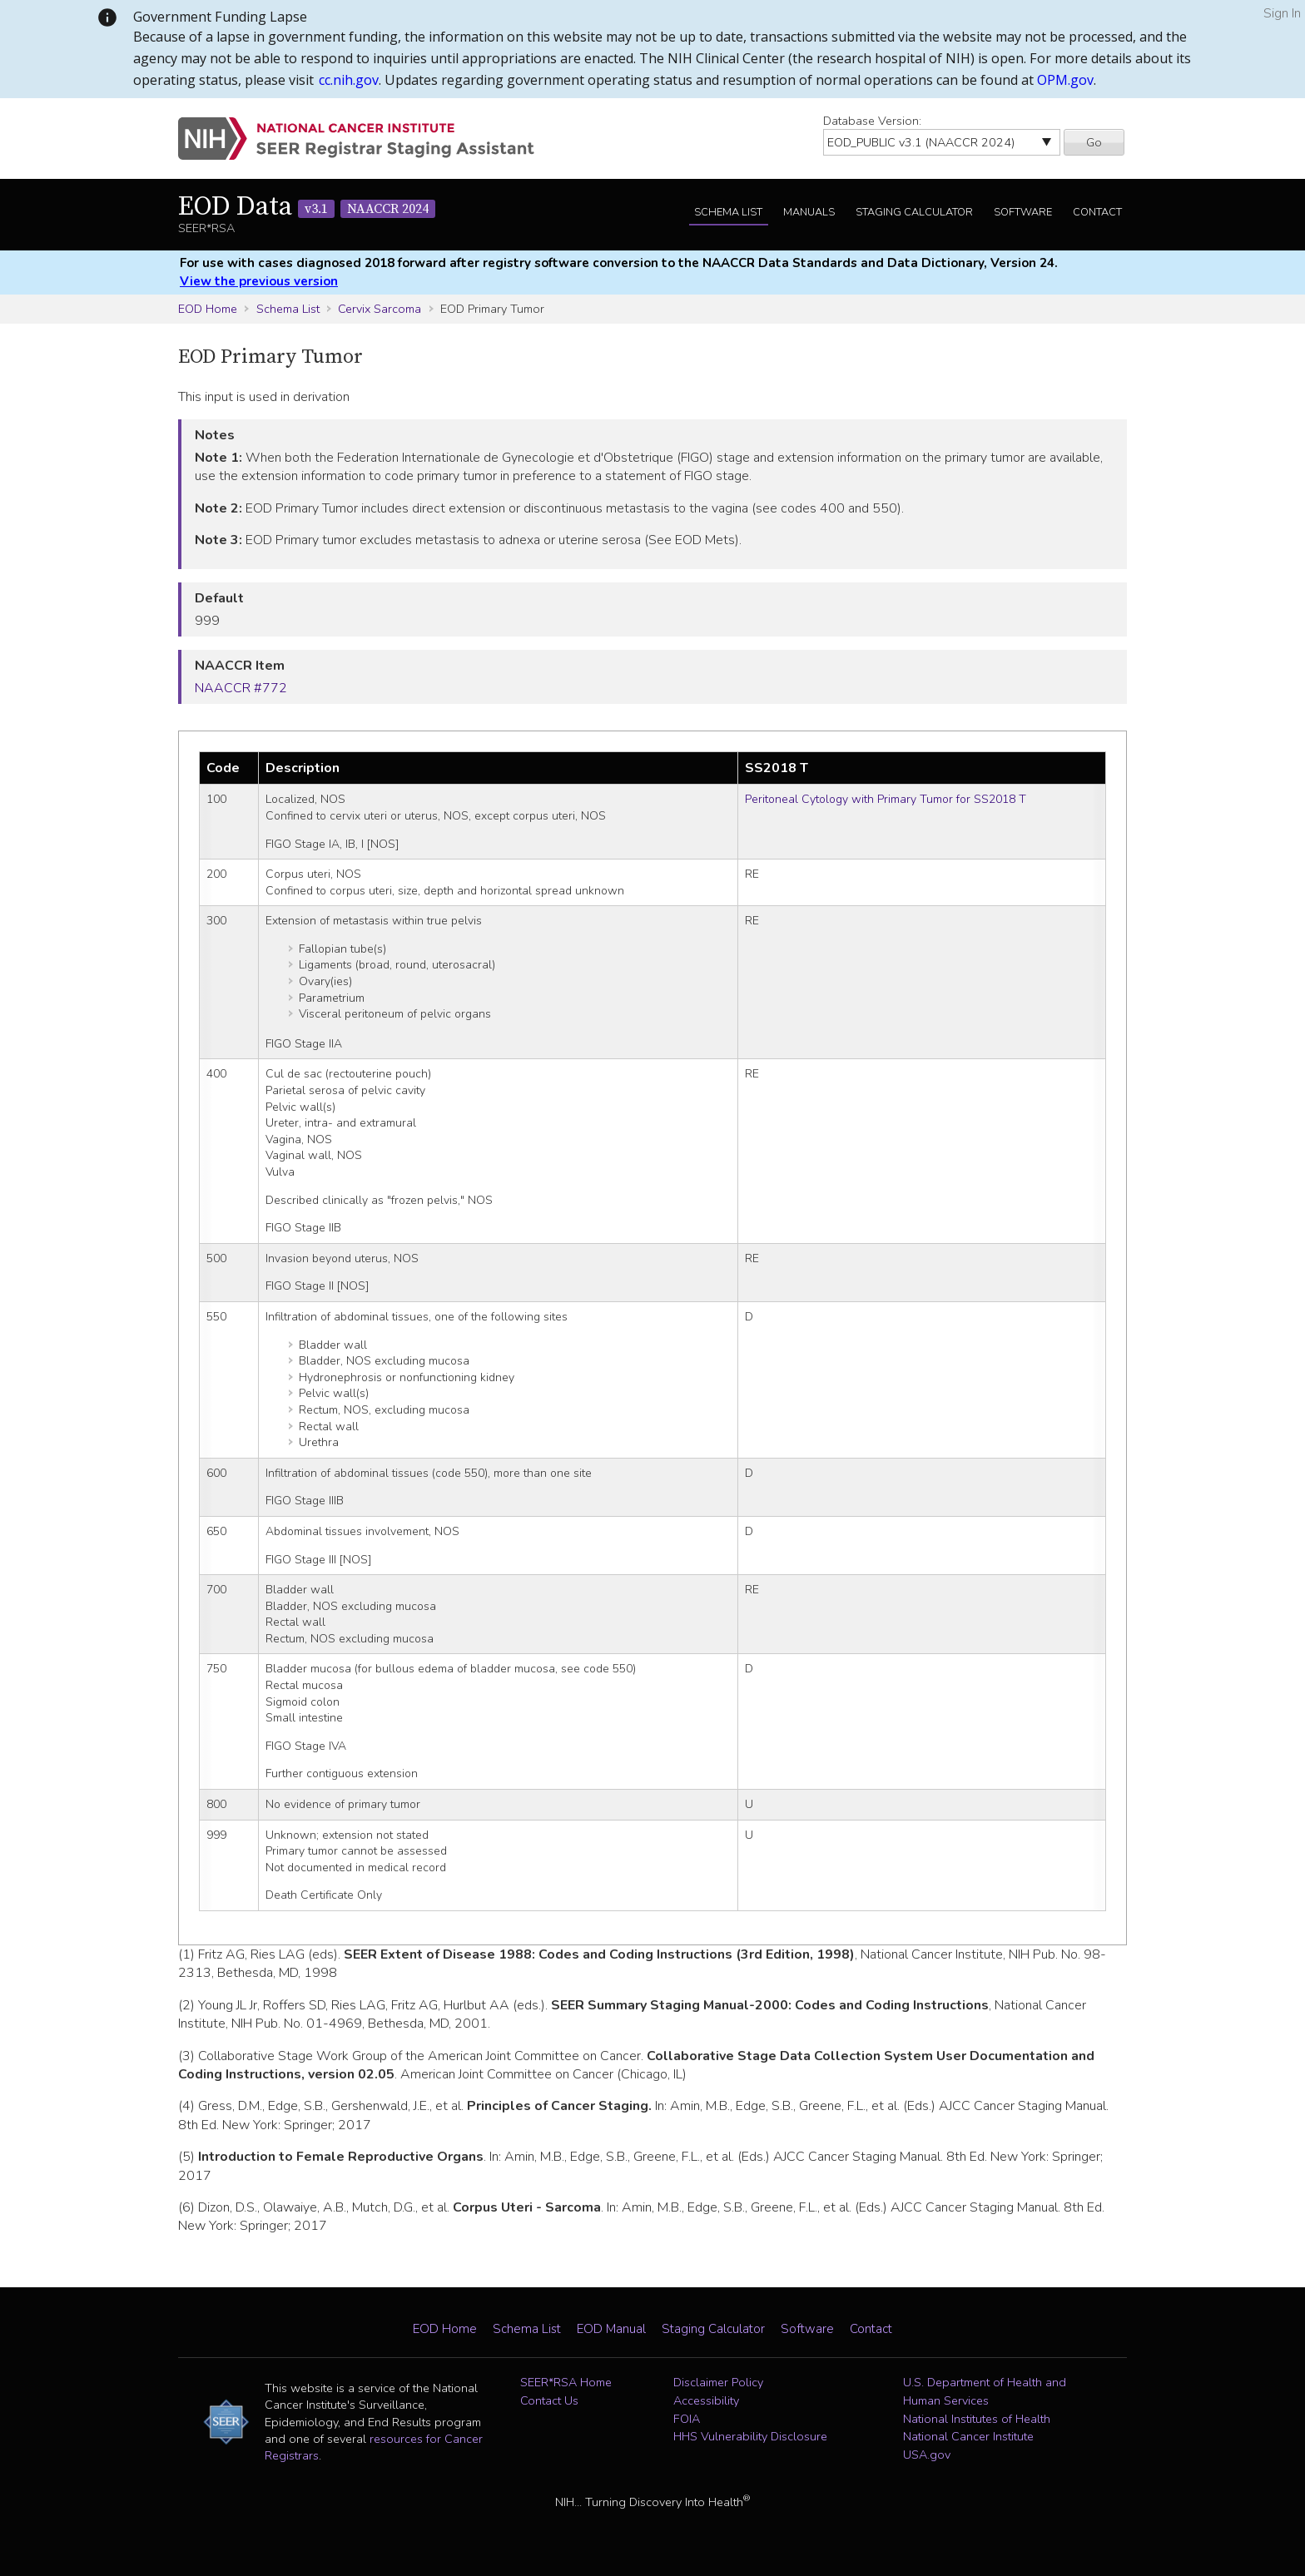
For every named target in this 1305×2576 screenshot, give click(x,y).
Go (1094, 142)
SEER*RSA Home (566, 2382)
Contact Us (549, 2400)
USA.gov (926, 2454)
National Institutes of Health (976, 2418)
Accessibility (706, 2400)
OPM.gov (1065, 80)
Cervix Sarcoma (379, 308)
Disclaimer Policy (718, 2382)
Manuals (809, 212)
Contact (1097, 212)
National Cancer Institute (968, 2436)
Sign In (1282, 13)
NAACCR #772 (241, 688)
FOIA (686, 2418)
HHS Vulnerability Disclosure (750, 2436)
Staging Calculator (914, 212)
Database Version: (872, 120)
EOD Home (207, 308)
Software (1023, 212)
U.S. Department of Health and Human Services (984, 2391)
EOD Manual (611, 2329)
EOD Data (306, 207)
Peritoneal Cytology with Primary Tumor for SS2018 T (885, 799)
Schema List (728, 212)
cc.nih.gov (349, 80)
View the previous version (259, 281)
